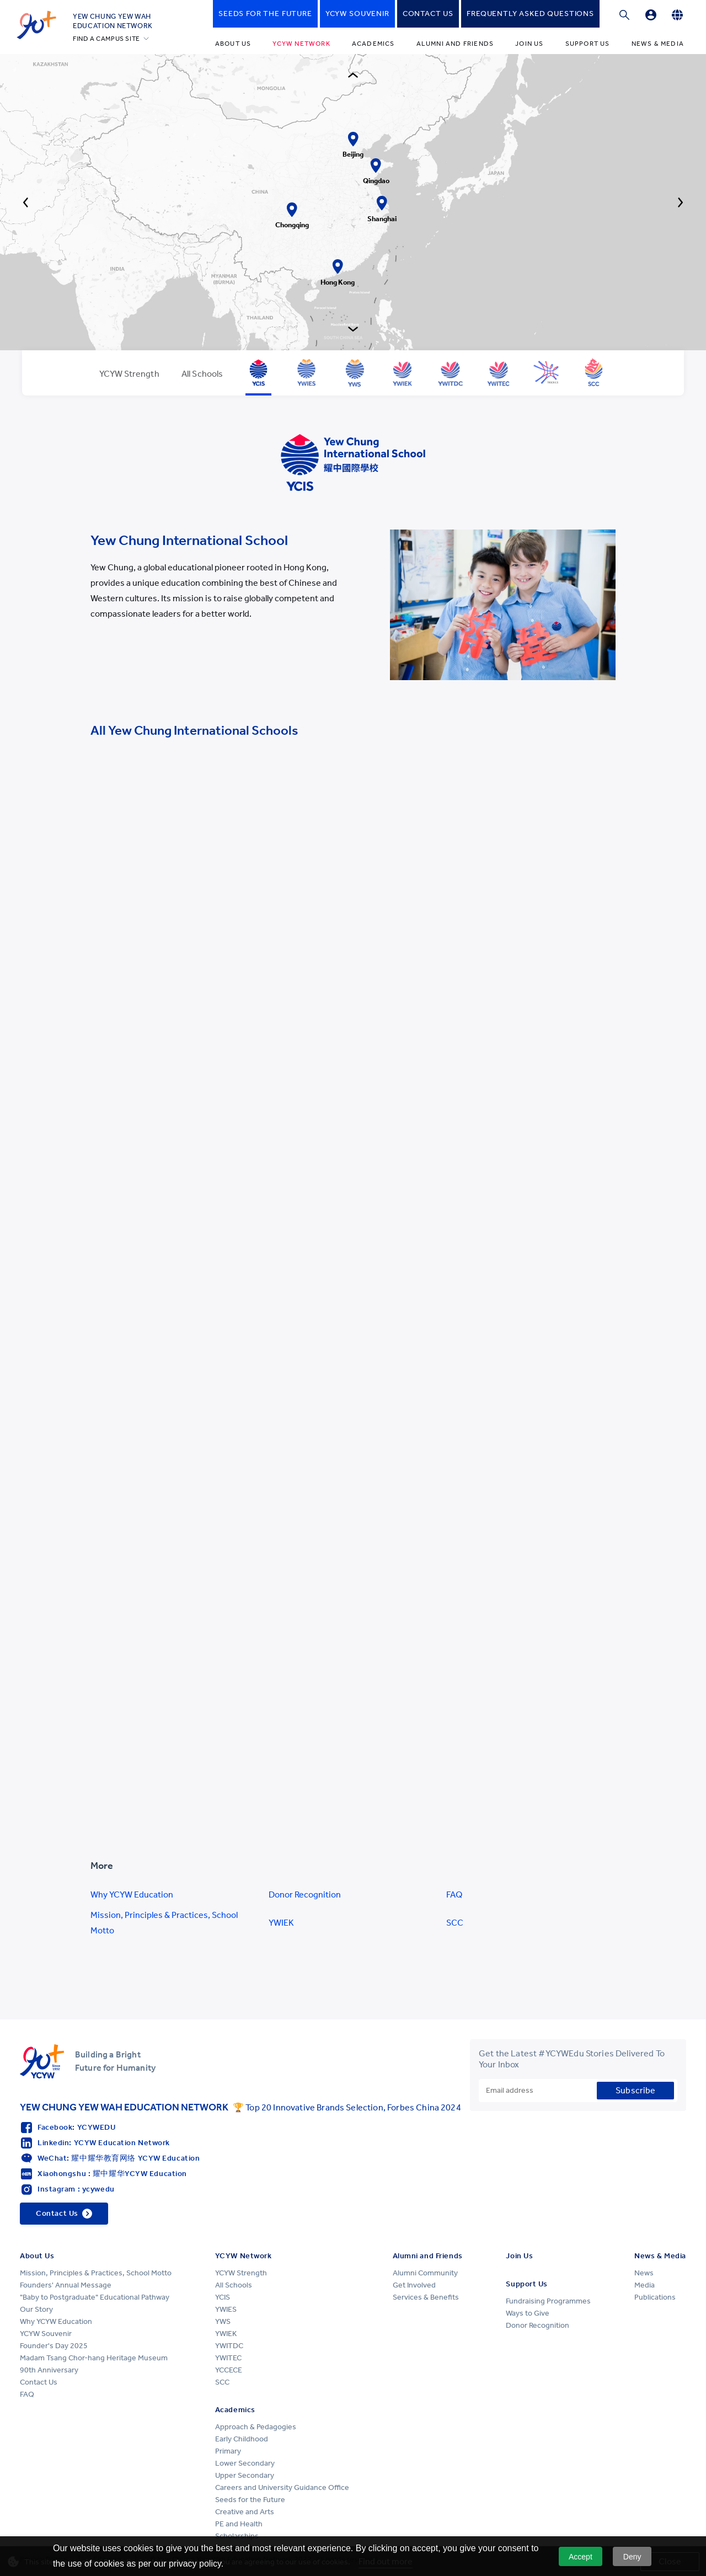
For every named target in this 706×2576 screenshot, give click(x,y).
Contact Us (38, 2382)
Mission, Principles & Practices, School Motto (164, 1923)
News (644, 2273)
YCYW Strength (241, 2273)
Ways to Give (527, 2313)
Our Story (36, 2309)
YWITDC (229, 2345)
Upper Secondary (244, 2475)
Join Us (529, 43)
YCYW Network (301, 43)
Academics (373, 43)
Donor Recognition (305, 1894)
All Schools (233, 2285)
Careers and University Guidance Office (282, 2487)
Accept (580, 2556)
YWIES (226, 2309)
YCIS (222, 2297)
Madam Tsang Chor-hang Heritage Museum (94, 2358)
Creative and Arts (244, 2511)
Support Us (587, 43)
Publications (655, 2297)
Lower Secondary (245, 2463)
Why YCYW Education (131, 1894)
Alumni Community (425, 2273)
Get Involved (414, 2285)
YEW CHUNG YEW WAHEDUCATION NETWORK (113, 21)
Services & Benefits (426, 2297)
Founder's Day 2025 (54, 2345)
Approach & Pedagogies (255, 2426)
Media (644, 2285)
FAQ (454, 1894)
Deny (632, 2556)
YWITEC (228, 2358)
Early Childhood (241, 2439)
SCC (454, 1922)
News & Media (658, 43)
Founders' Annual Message (65, 2285)
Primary (228, 2451)
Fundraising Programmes (548, 2301)
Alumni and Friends (455, 43)
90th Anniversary (49, 2370)
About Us (233, 43)
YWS (223, 2321)
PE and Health (239, 2524)
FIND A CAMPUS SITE (106, 38)
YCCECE (228, 2370)
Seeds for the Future (250, 2499)
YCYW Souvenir (46, 2333)
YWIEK (281, 1922)
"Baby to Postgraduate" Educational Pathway (94, 2297)
